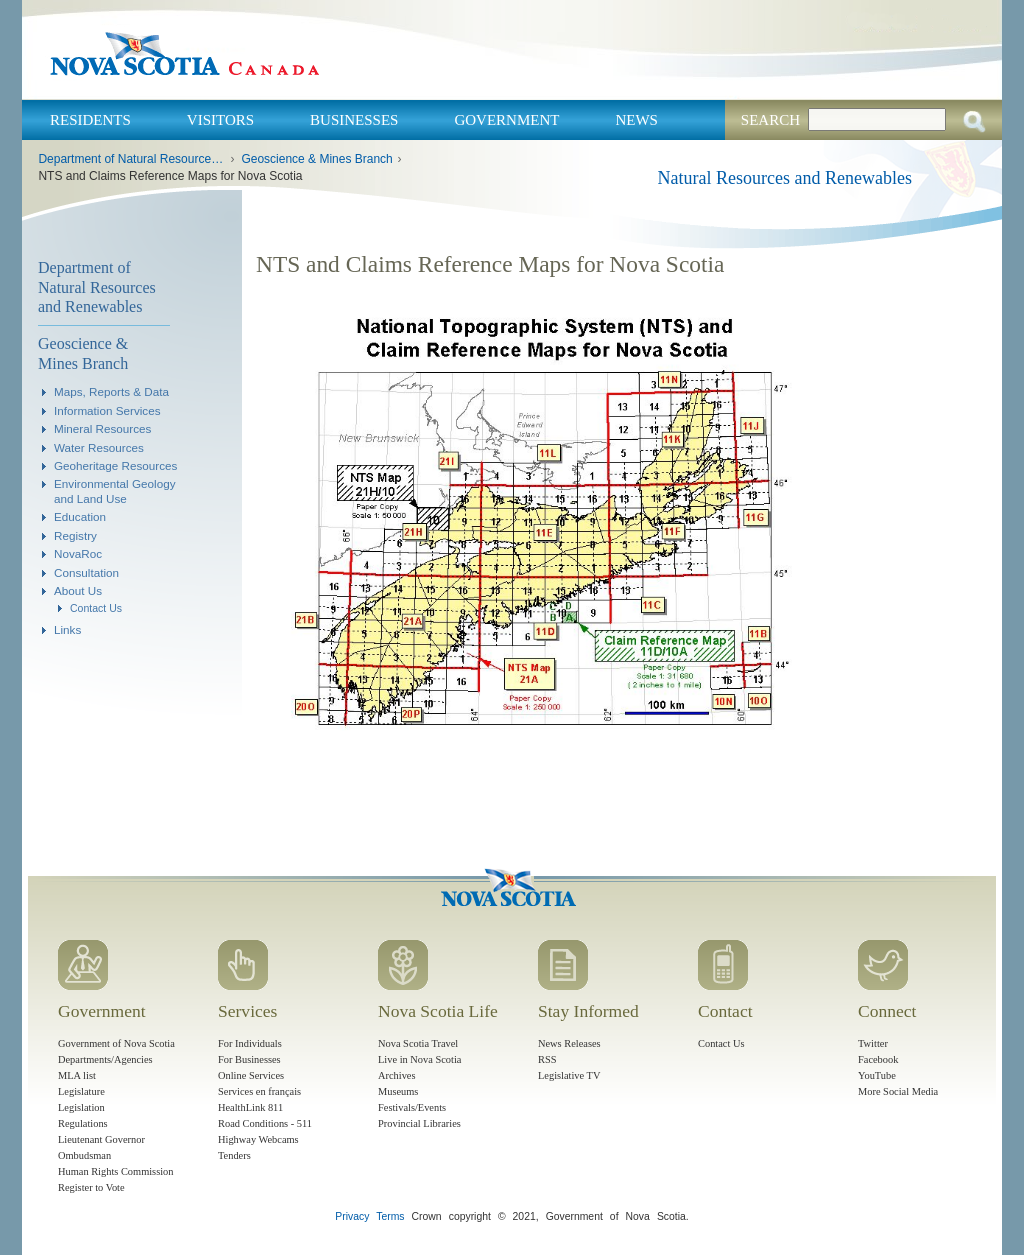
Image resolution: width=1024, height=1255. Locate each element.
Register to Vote (91, 1187)
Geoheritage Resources (115, 465)
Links (67, 629)
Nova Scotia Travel (418, 1043)
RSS (547, 1059)
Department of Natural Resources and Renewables (131, 159)
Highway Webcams (258, 1139)
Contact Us (96, 608)
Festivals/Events (412, 1107)
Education (80, 516)
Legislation (81, 1107)
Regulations (83, 1123)
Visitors (220, 120)
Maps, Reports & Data (111, 391)
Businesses (354, 120)
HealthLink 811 (250, 1107)
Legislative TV (569, 1075)
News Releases (569, 1043)
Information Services (107, 410)
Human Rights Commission (115, 1171)
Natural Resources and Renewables (785, 178)
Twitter (873, 1043)
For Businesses (249, 1059)
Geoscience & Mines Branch (316, 159)
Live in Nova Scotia (419, 1059)
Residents (90, 120)
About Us (78, 590)
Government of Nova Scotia (116, 1043)
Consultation (86, 572)
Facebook (878, 1059)
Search (770, 120)
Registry (75, 535)
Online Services (251, 1075)
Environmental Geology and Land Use (115, 490)
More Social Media (898, 1091)
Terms (390, 1216)
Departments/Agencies (105, 1059)
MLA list (77, 1075)
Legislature (81, 1091)
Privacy (352, 1216)
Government (506, 120)
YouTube (877, 1075)
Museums (398, 1091)
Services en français (259, 1091)
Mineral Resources (102, 428)
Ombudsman (84, 1155)
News (636, 120)
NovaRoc (78, 553)
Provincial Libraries (419, 1123)
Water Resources (99, 447)
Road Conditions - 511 (265, 1123)
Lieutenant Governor (101, 1139)
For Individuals (250, 1043)
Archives (397, 1075)
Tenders (234, 1155)
